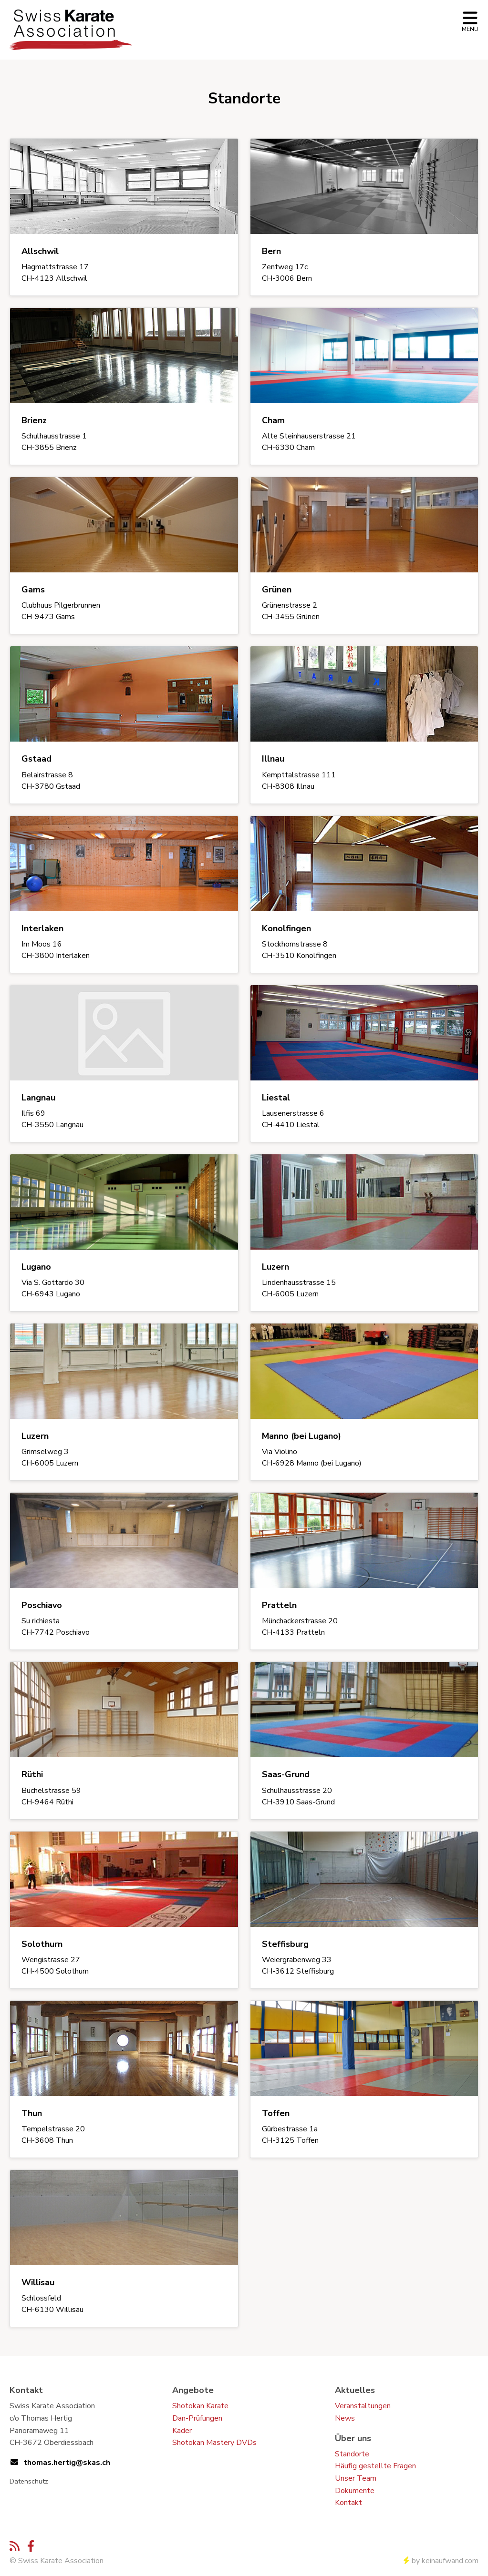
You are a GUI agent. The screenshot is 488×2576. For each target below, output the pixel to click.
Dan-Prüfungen (197, 2418)
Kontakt (348, 2502)
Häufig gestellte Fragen (375, 2466)
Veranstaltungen (363, 2406)
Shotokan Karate (200, 2406)
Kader (182, 2430)
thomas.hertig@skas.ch (66, 2462)
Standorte (352, 2454)
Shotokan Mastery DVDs (214, 2442)
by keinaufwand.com (441, 2561)
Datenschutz (29, 2481)
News (345, 2418)
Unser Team (355, 2478)
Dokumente (354, 2490)
